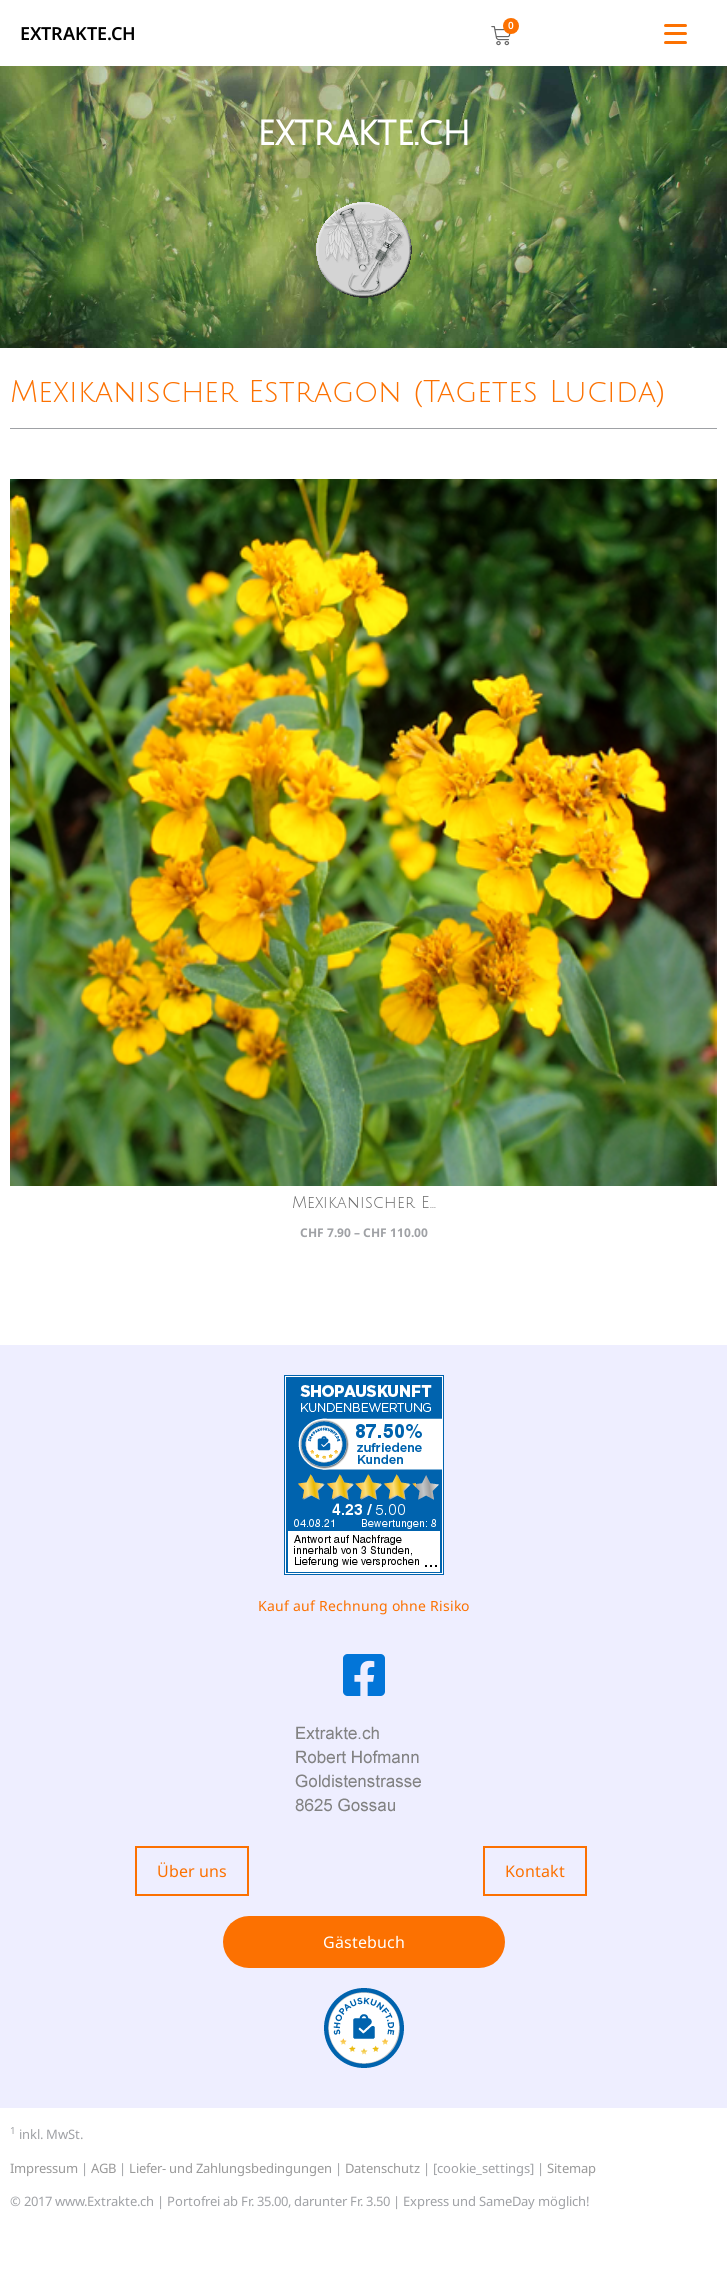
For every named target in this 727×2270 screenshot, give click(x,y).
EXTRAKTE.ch (78, 33)
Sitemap (571, 2168)
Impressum (44, 2168)
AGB (103, 2168)
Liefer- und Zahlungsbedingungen (230, 2168)
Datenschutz (382, 2168)
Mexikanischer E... (364, 1203)
